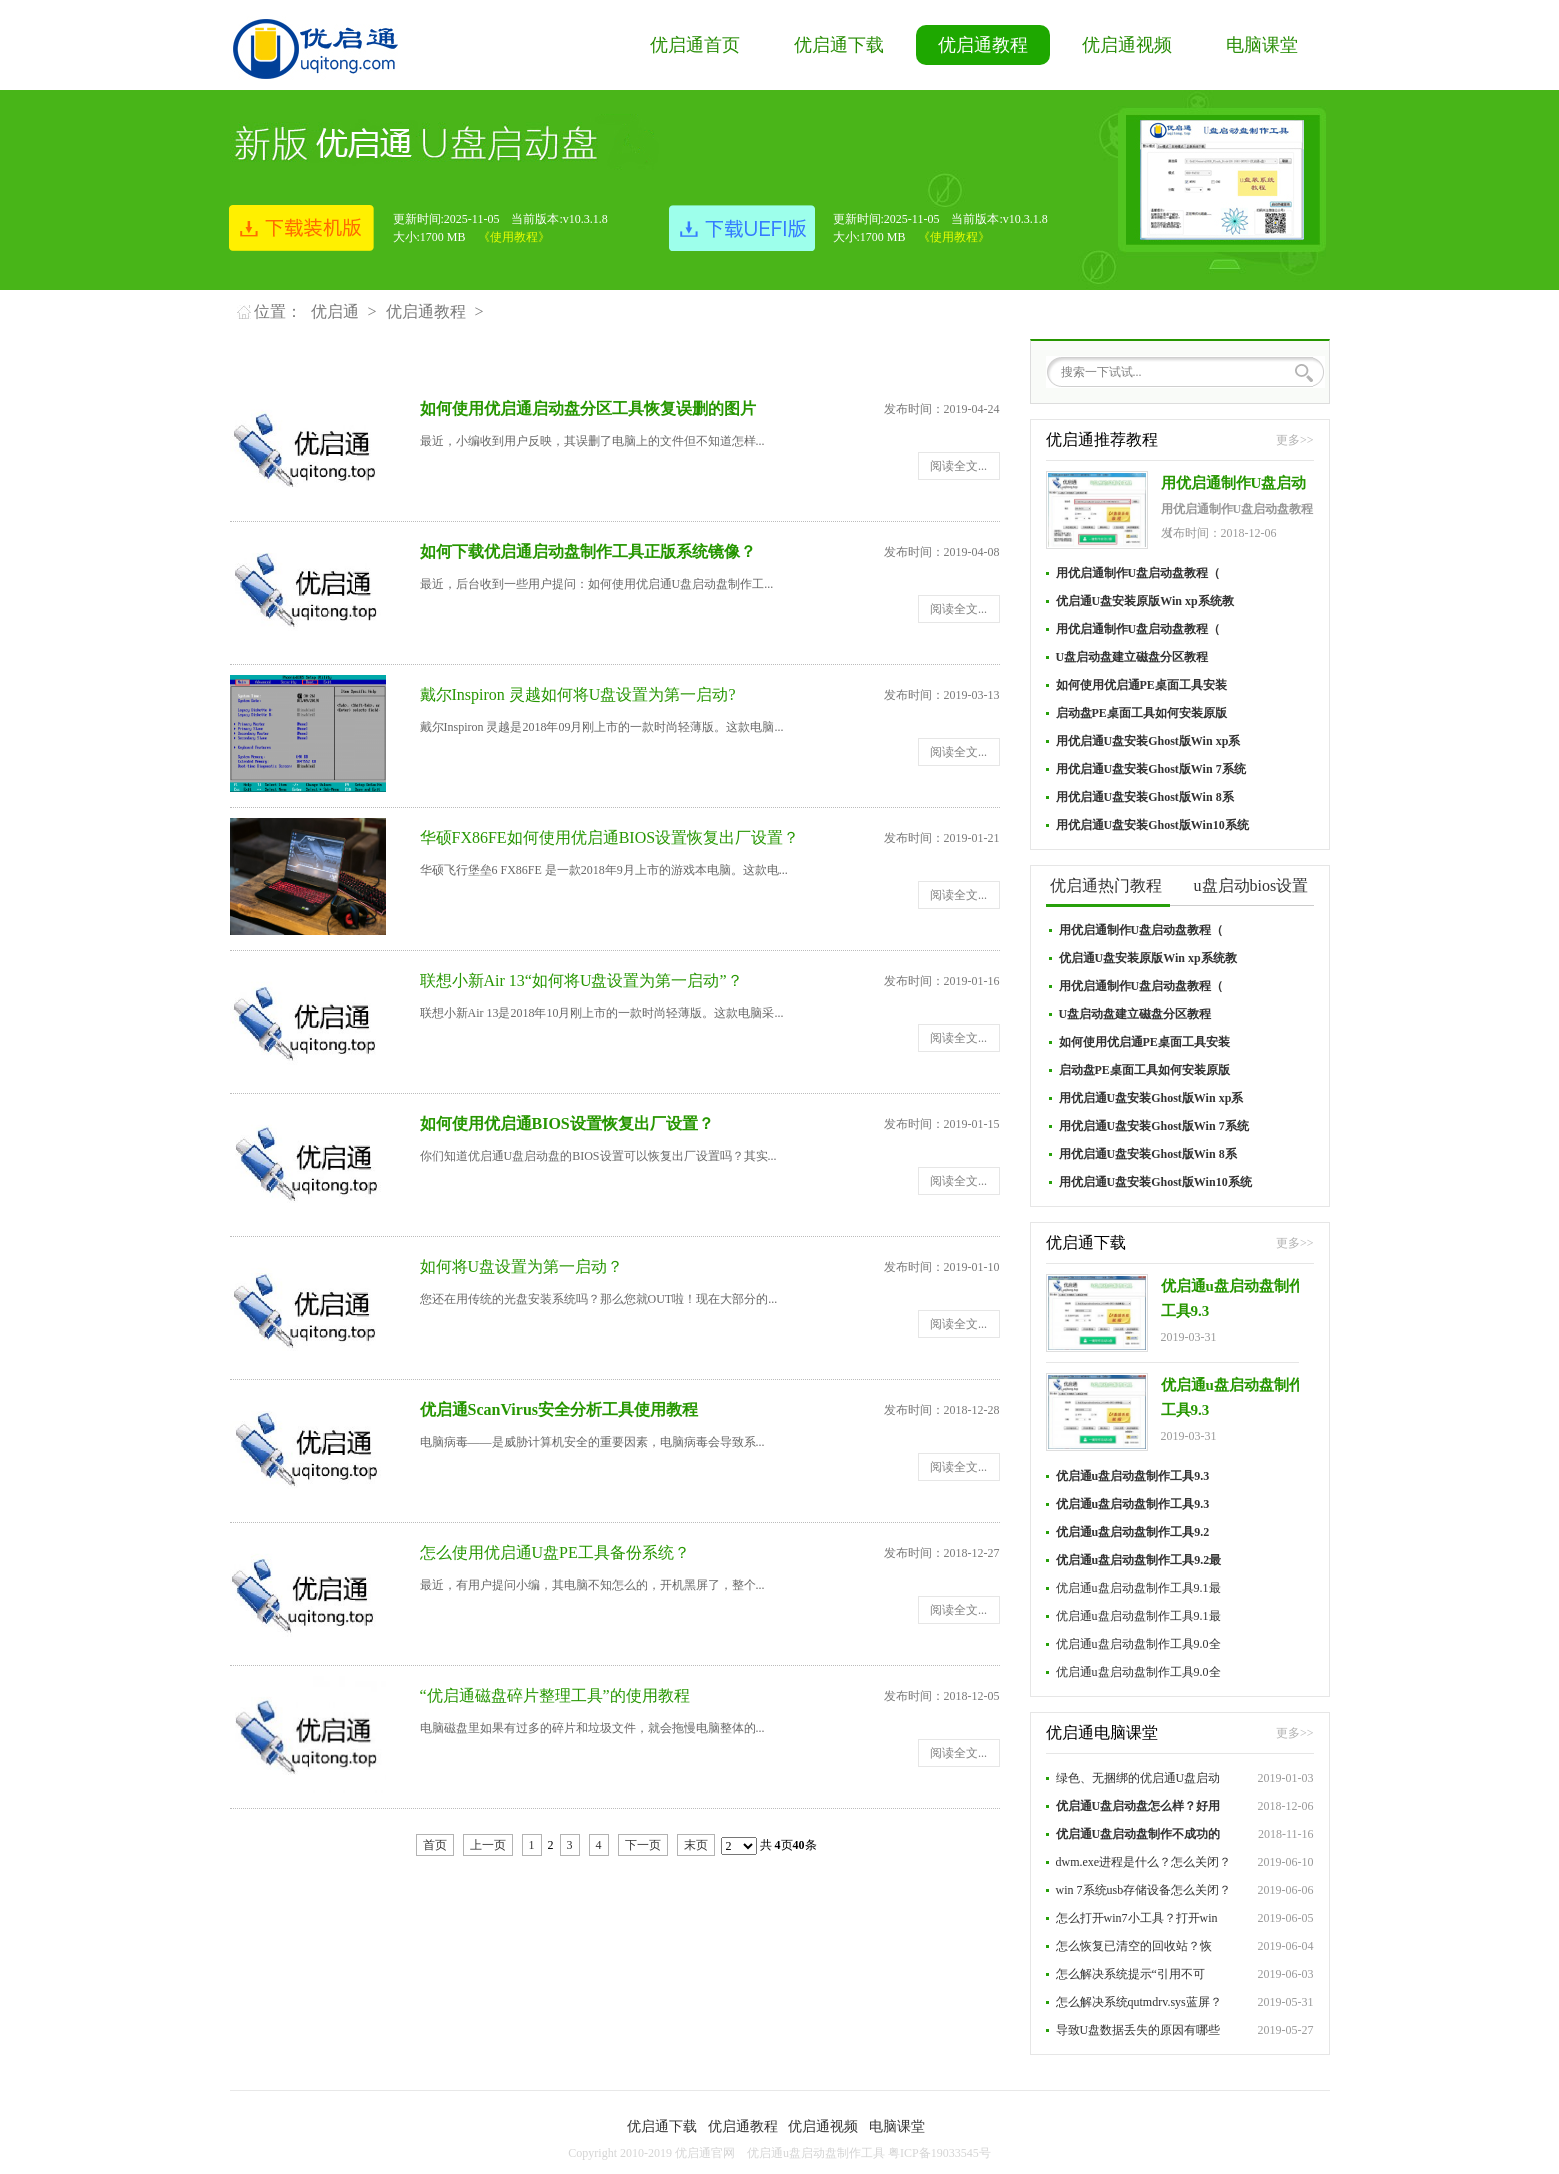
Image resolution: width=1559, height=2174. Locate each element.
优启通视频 (1127, 45)
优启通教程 (983, 45)
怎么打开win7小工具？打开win (1137, 1918)
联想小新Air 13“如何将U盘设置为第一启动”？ (581, 980)
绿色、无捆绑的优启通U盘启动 (1138, 1778)
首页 (435, 1845)
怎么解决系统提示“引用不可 (1130, 1974)
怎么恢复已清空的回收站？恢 (1134, 1946)
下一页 (643, 1845)
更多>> (1295, 440)
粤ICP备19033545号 (939, 2153)
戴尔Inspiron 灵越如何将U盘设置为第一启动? (578, 694)
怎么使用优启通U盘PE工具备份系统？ (555, 1552)
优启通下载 (839, 45)
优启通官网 (705, 2153)
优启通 (335, 311)
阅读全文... (958, 466)
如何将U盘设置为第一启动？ (522, 1266)
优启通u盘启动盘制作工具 (816, 2153)
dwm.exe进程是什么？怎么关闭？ (1144, 1862)
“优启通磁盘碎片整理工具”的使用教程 (555, 1695)
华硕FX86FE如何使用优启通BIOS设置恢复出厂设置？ (610, 837)
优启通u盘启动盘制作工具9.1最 (1138, 1588)
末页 (696, 1845)
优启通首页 (695, 45)
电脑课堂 (1262, 45)
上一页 (488, 1845)
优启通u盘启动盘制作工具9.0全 (1138, 1644)
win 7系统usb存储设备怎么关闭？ (1144, 1890)
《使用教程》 (514, 237)
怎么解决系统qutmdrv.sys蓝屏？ (1139, 2002)
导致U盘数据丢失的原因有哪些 (1138, 2030)
